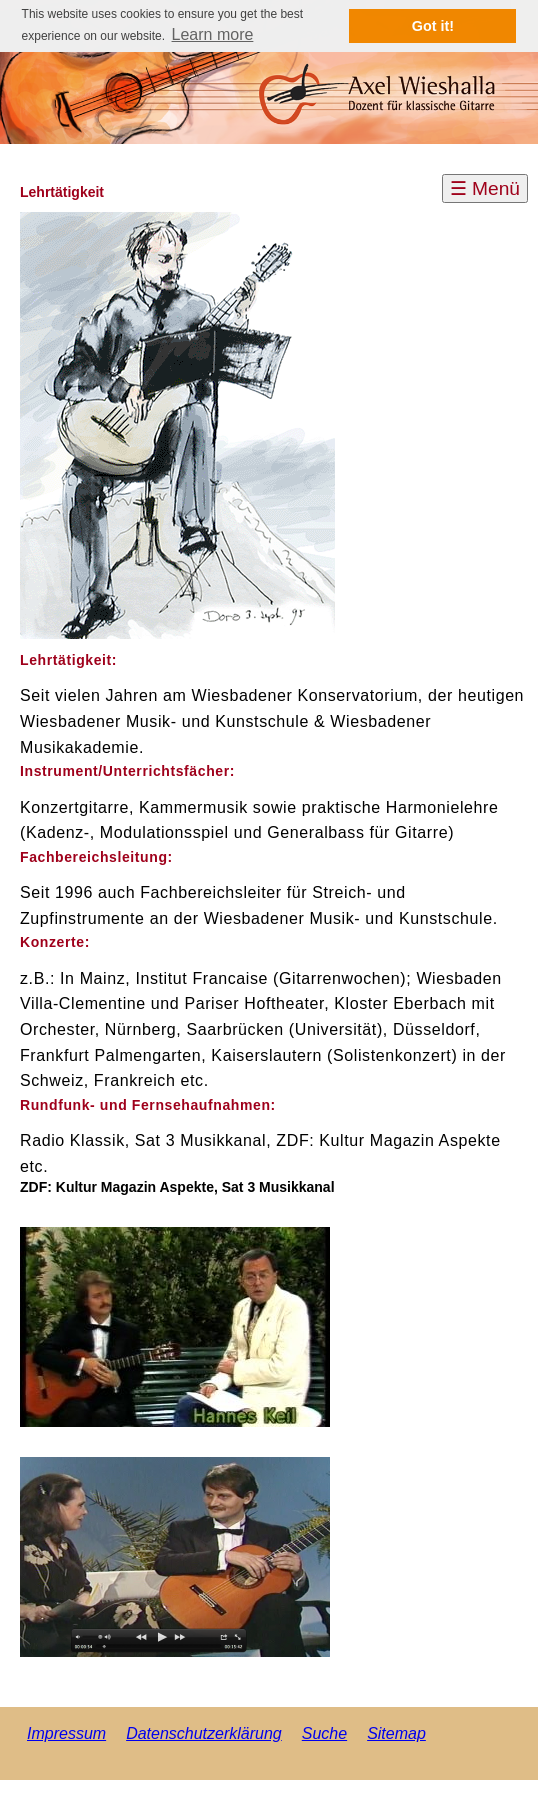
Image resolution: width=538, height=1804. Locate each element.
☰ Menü (485, 188)
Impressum (66, 1733)
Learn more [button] (213, 34)
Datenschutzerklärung (204, 1733)
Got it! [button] (433, 26)
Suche (324, 1733)
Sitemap (396, 1733)
